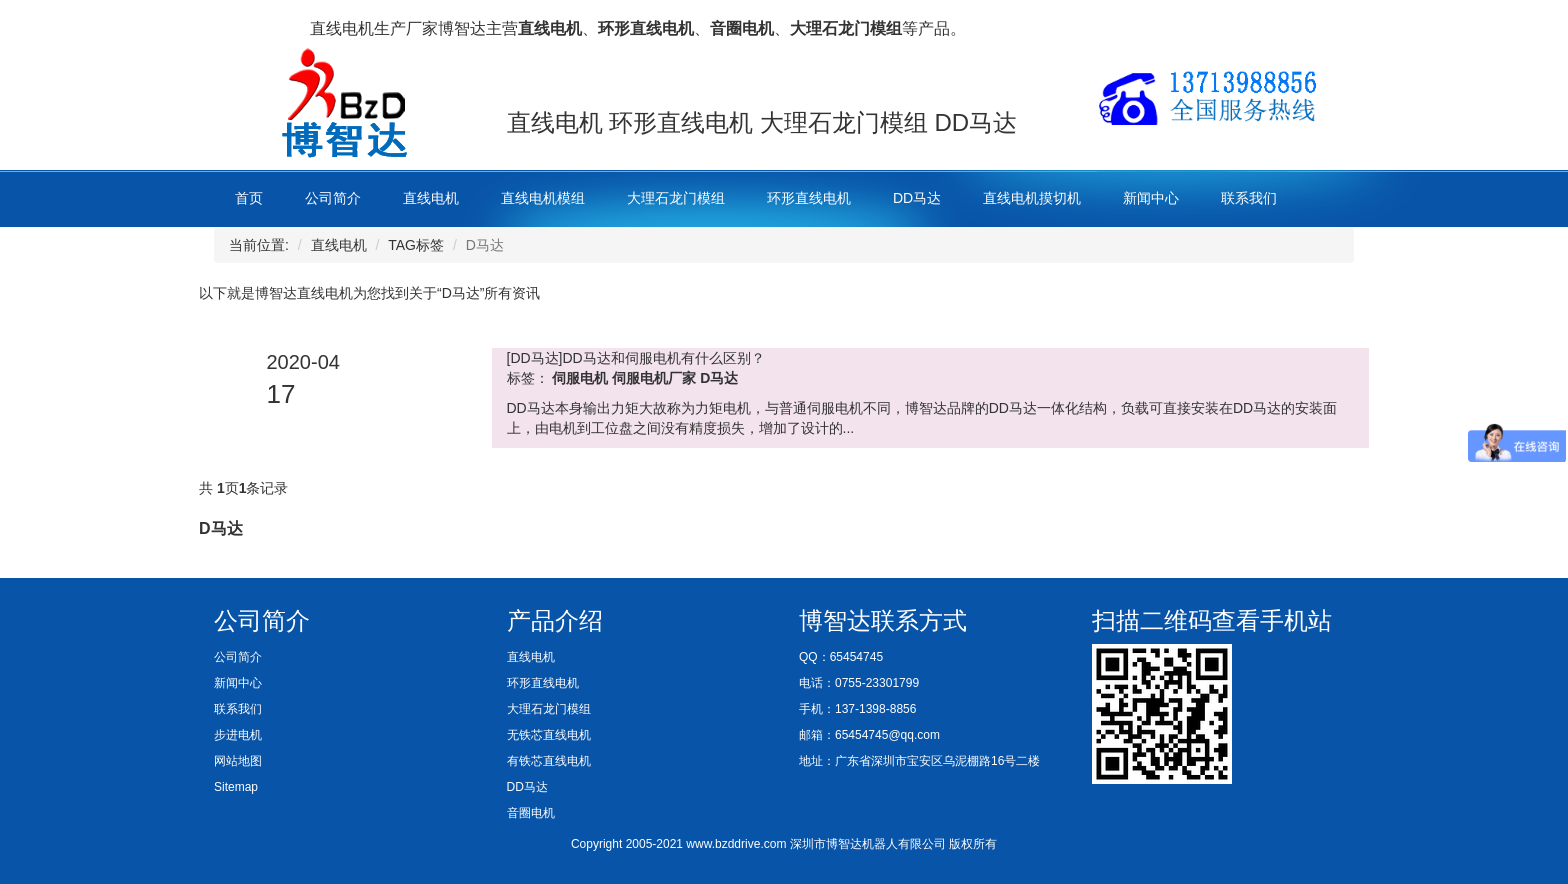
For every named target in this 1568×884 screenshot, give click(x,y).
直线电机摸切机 (1032, 198)
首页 (249, 198)
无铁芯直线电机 (549, 735)
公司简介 (333, 198)
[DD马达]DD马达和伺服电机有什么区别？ (636, 358)
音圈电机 (531, 813)
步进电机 (238, 735)
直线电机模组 (543, 198)
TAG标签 (416, 245)
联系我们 (1249, 198)
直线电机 (431, 198)
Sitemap (236, 787)
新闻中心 (1151, 198)
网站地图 (238, 761)
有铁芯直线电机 (549, 761)
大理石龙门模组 (676, 198)
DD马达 (917, 198)
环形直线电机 (809, 198)
